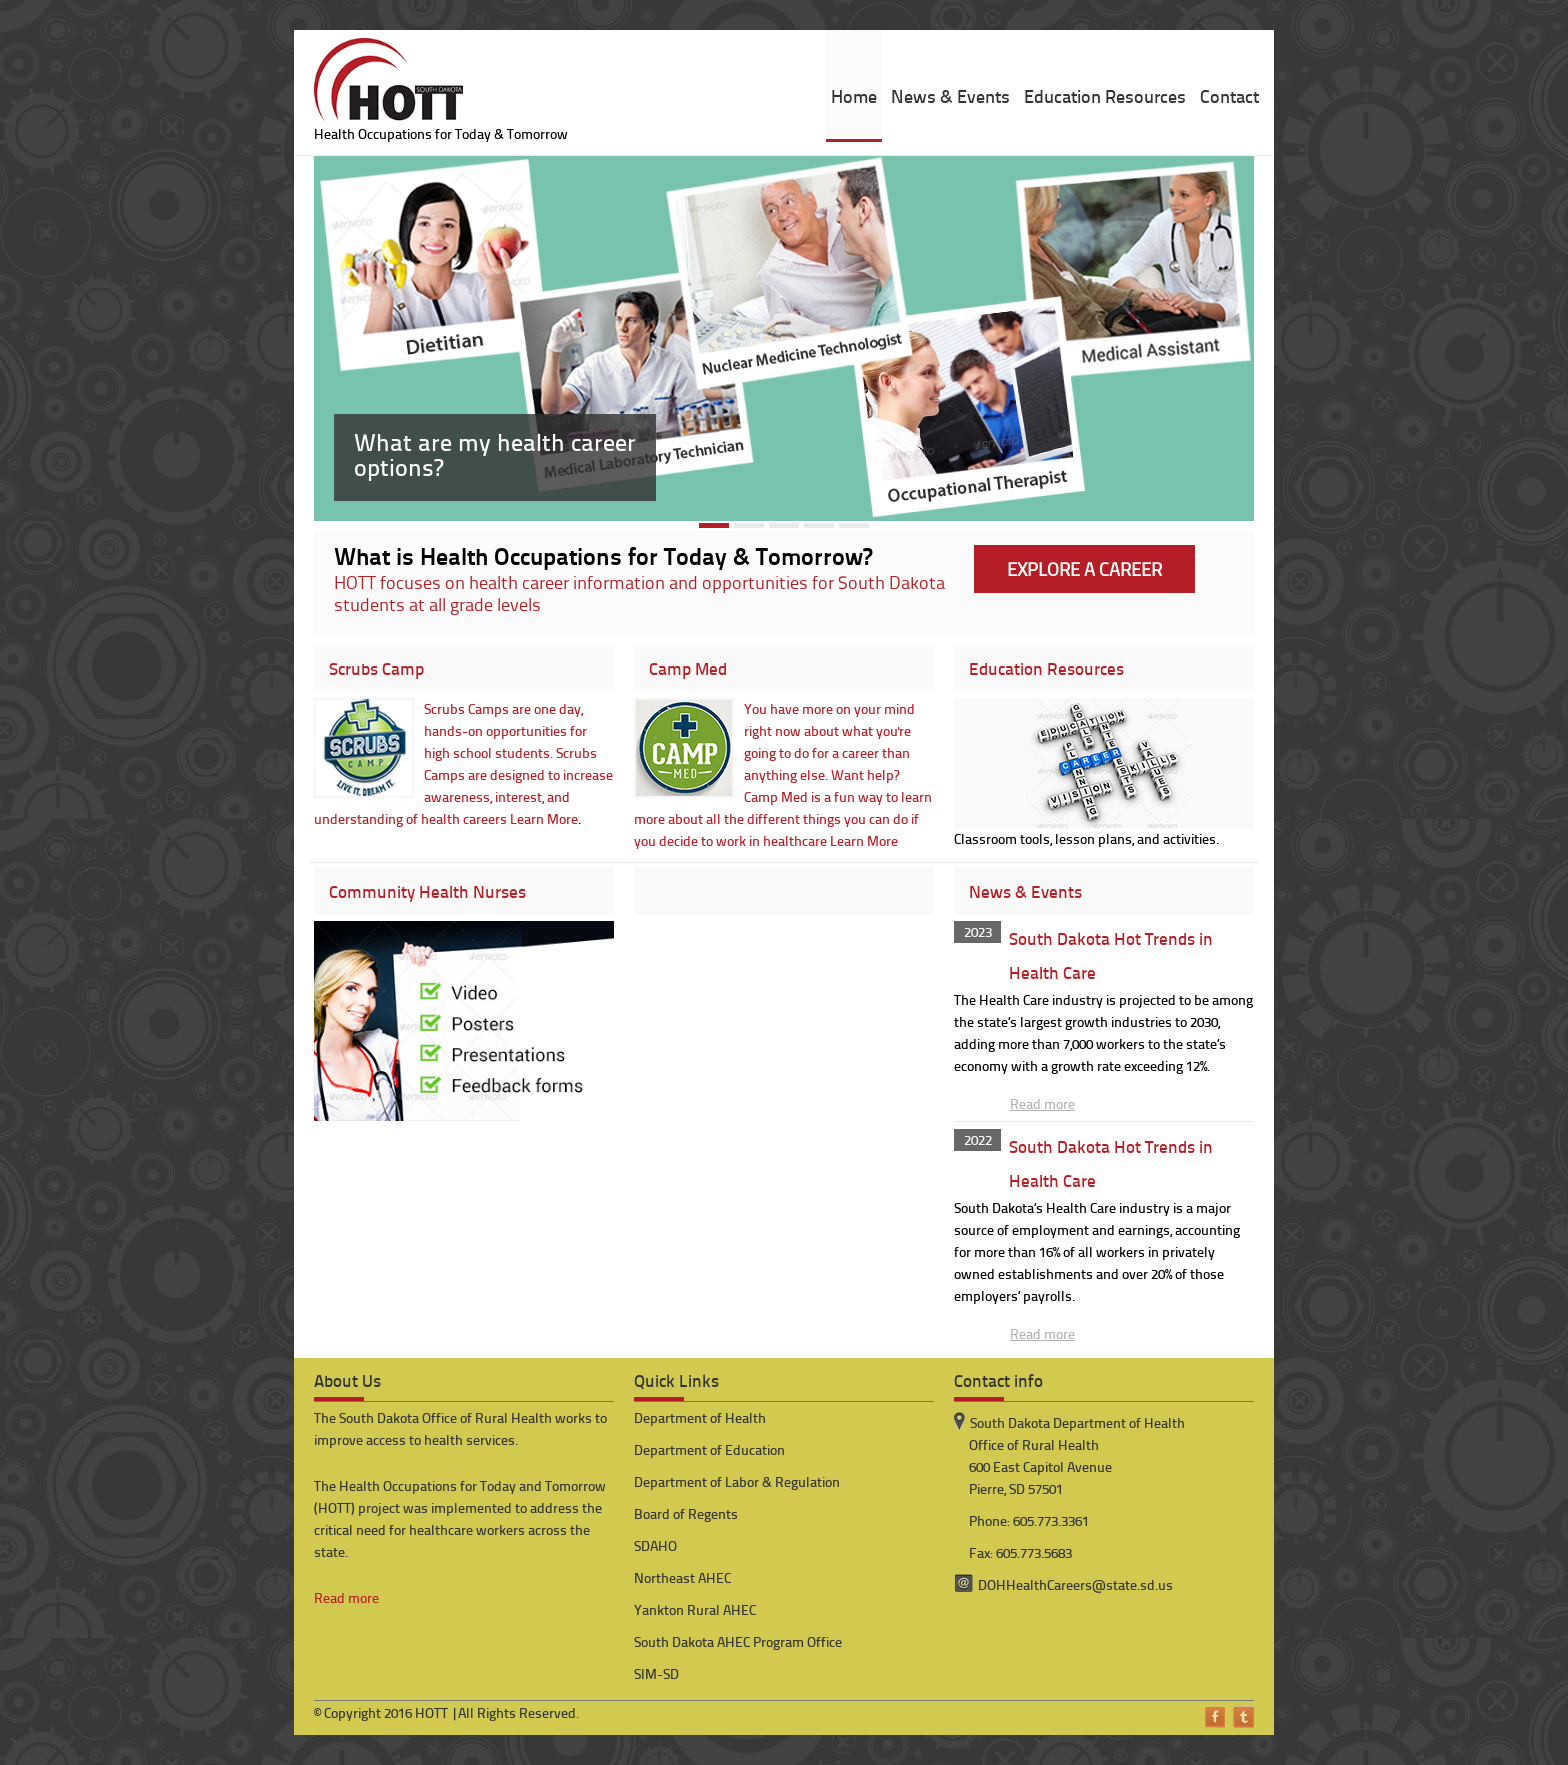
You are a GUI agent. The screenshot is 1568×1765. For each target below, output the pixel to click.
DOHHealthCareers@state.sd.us (1075, 1584)
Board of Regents (686, 1513)
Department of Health (700, 1417)
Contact (1229, 96)
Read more (1042, 1103)
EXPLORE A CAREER (1084, 568)
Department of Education (709, 1449)
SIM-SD (656, 1673)
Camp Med (688, 668)
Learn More (544, 818)
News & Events (950, 96)
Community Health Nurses (427, 891)
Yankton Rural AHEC (695, 1609)
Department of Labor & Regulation (737, 1481)
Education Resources (1105, 96)
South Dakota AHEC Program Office (738, 1641)
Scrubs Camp (376, 668)
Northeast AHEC (682, 1577)
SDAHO (655, 1545)
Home (854, 96)
